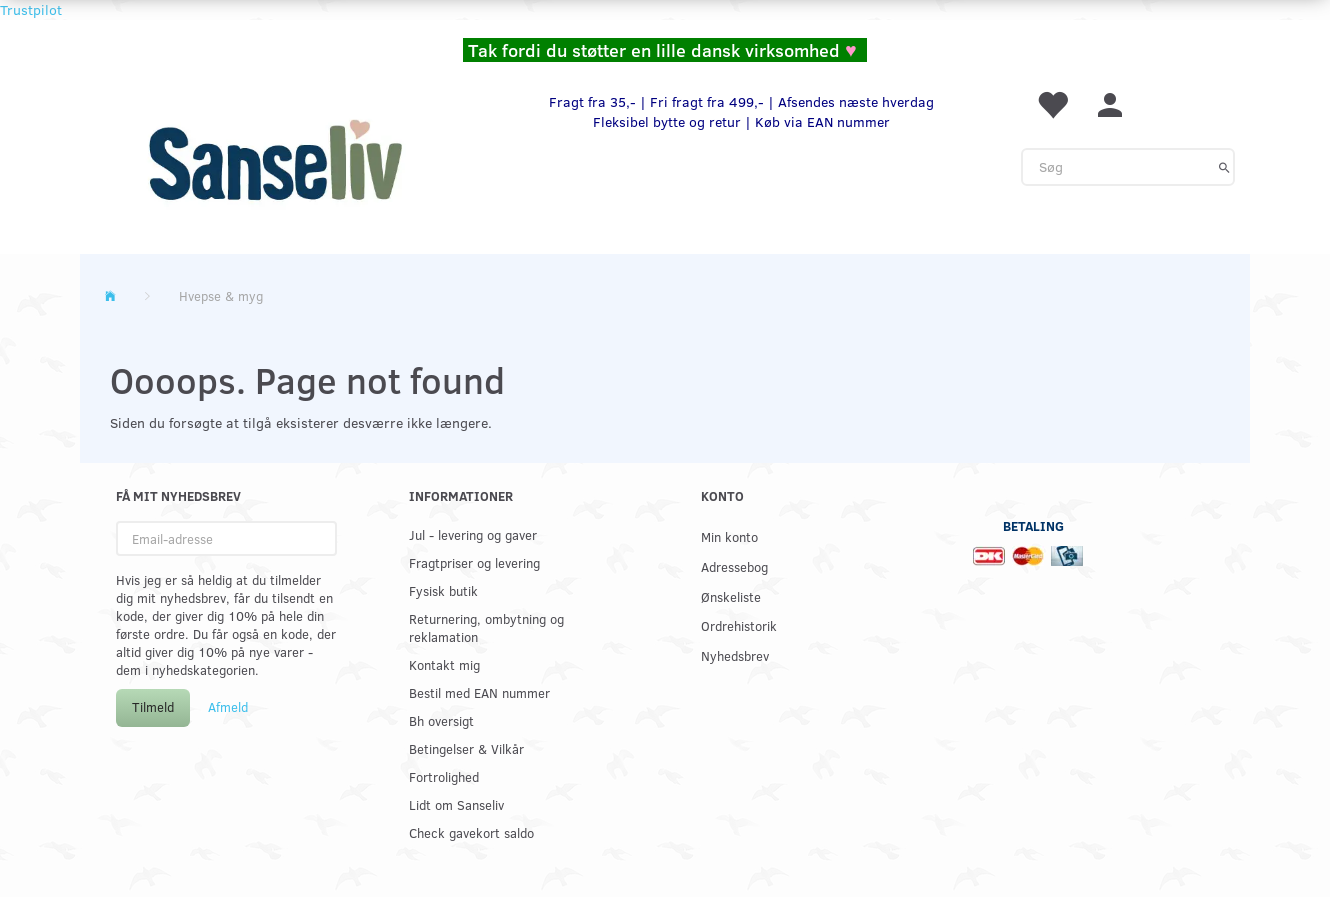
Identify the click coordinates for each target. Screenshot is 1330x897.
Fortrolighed (444, 776)
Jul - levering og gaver (473, 534)
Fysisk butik (443, 590)
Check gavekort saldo (471, 832)
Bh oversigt (441, 720)
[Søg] (1224, 167)
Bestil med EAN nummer (479, 692)
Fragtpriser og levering (474, 562)
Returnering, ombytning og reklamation (486, 627)
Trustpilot (31, 9)
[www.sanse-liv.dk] (275, 160)
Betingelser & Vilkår (466, 748)
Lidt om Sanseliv (456, 804)
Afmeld (228, 707)
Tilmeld (153, 707)
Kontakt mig (444, 664)
